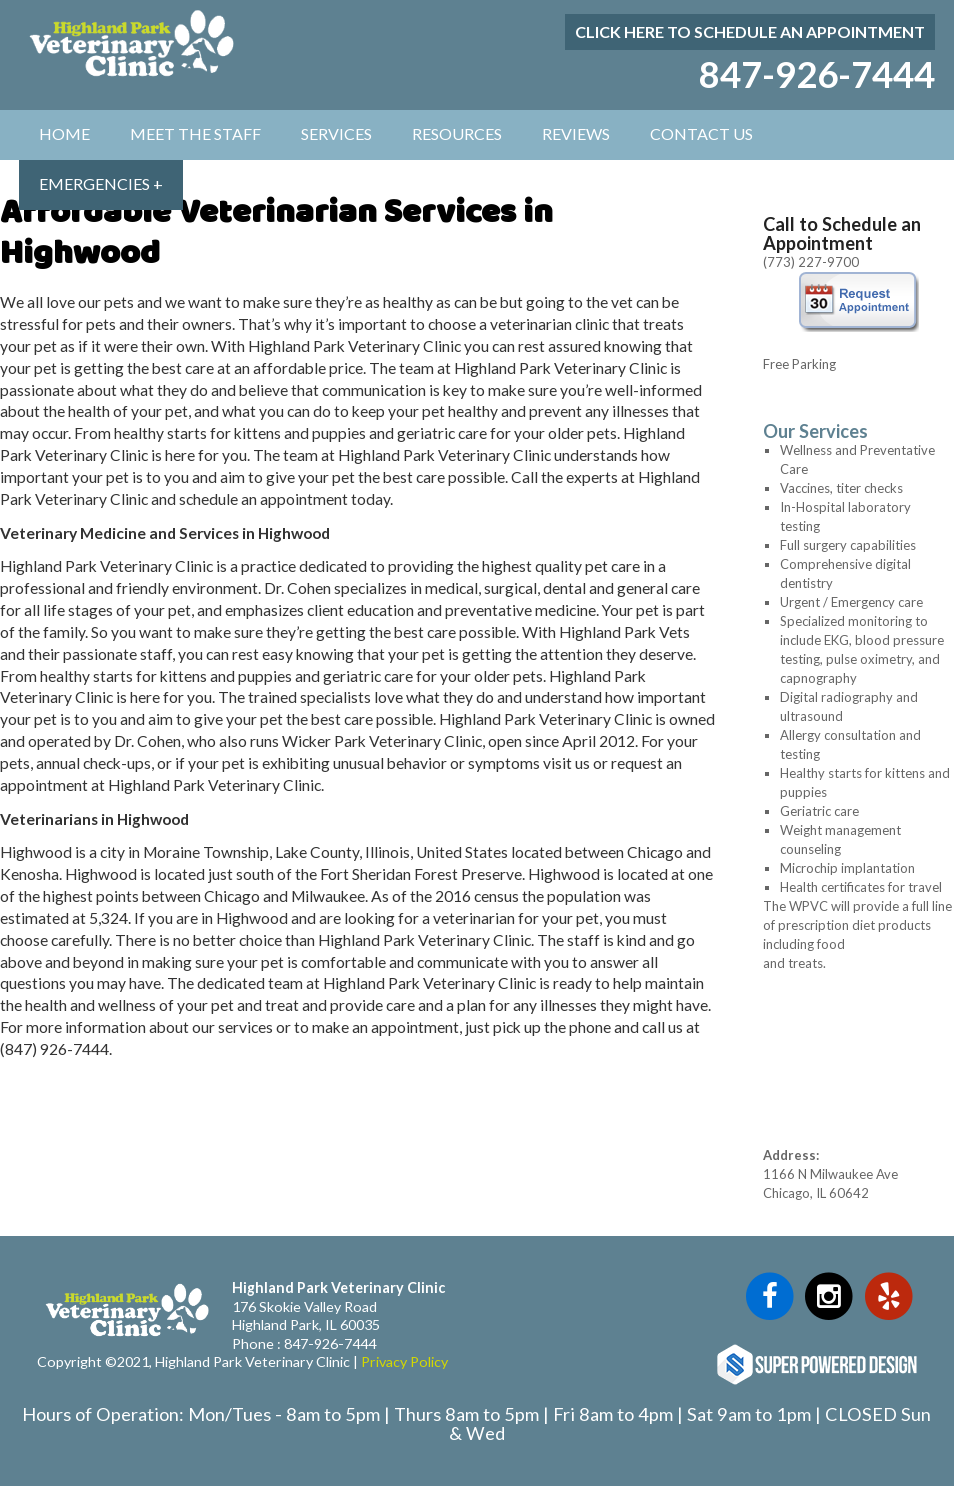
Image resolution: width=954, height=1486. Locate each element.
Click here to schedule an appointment (750, 31)
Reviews (576, 133)
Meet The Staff (195, 133)
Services (336, 133)
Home (64, 133)
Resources (457, 133)
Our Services (815, 431)
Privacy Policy (404, 1361)
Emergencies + (101, 183)
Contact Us (701, 133)
